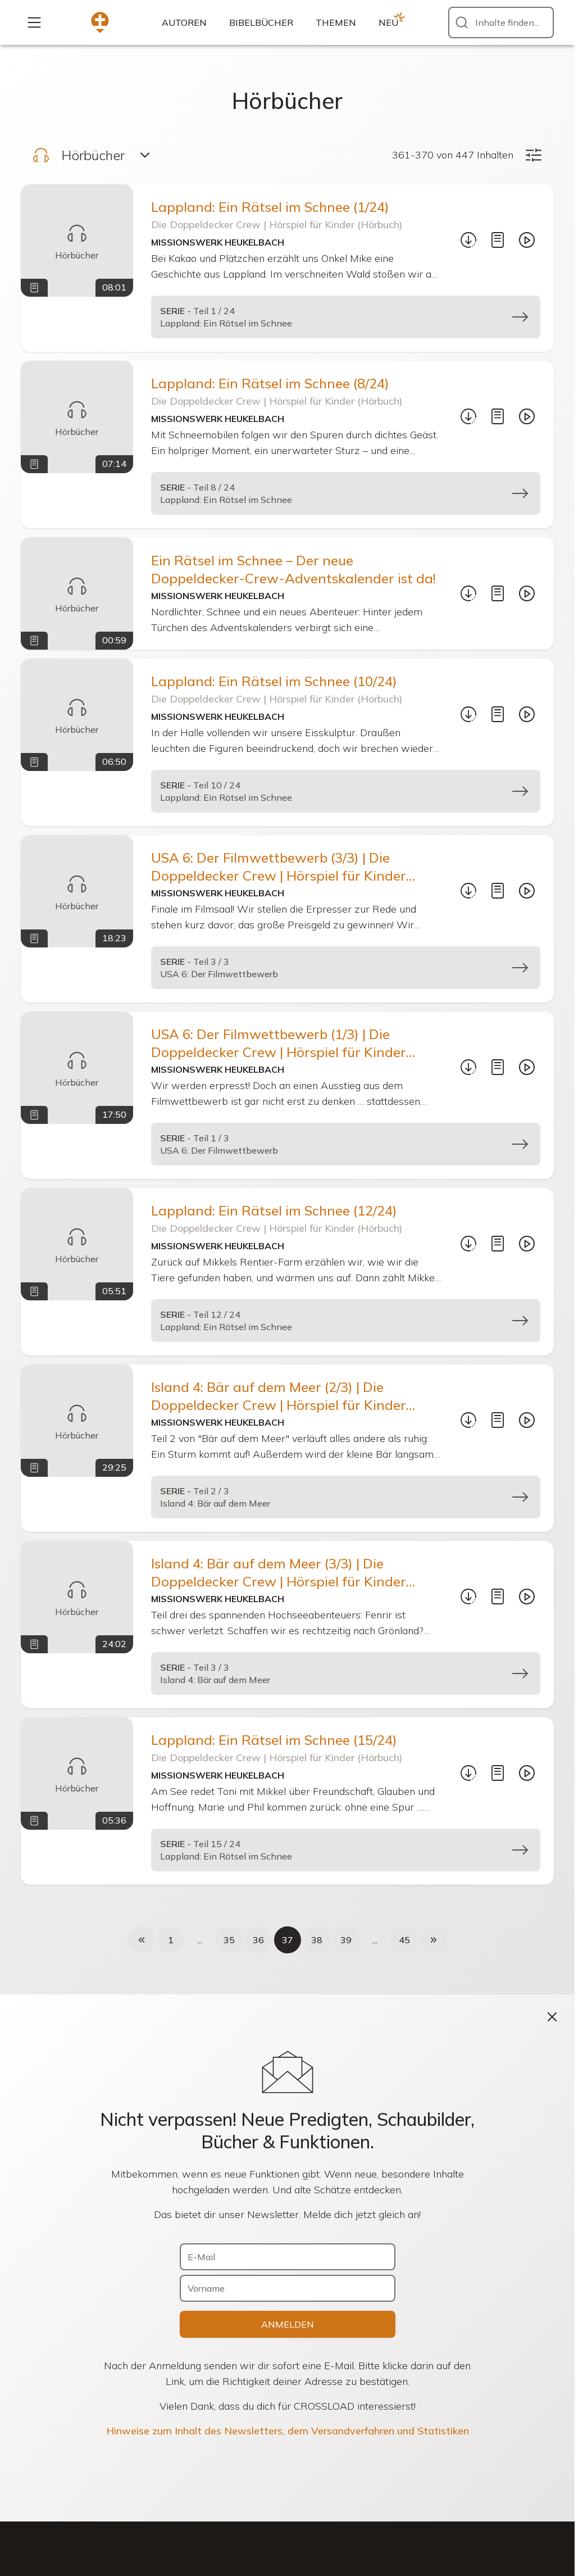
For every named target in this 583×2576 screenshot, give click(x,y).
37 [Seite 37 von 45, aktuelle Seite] (287, 1939)
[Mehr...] (34, 22)
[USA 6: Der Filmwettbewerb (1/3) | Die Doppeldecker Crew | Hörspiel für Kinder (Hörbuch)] (77, 1068)
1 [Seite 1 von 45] (171, 1939)
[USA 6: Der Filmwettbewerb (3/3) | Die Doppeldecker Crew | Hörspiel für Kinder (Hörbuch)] (77, 891)
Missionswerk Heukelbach (217, 242)
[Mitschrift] (497, 239)
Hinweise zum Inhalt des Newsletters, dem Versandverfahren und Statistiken (287, 2430)
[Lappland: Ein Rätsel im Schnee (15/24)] (77, 1773)
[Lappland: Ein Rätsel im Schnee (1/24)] (77, 240)
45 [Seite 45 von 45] (404, 1939)
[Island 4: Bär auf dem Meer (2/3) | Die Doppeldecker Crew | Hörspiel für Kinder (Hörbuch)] (77, 1420)
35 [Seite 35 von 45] (229, 1939)
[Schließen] (552, 2016)
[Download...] (468, 239)
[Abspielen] (526, 239)
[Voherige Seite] (141, 1939)
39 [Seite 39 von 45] (346, 1939)
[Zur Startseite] (100, 22)
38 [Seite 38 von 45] (316, 1939)
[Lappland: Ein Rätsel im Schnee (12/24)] (77, 1244)
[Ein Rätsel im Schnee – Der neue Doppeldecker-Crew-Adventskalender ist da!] (77, 593)
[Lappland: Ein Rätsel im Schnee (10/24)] (77, 715)
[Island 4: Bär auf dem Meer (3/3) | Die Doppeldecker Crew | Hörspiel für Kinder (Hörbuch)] (77, 1597)
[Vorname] (287, 2288)
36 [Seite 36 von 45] (258, 1939)
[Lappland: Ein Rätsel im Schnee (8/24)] (77, 417)
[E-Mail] (287, 2256)
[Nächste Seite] (433, 1939)
